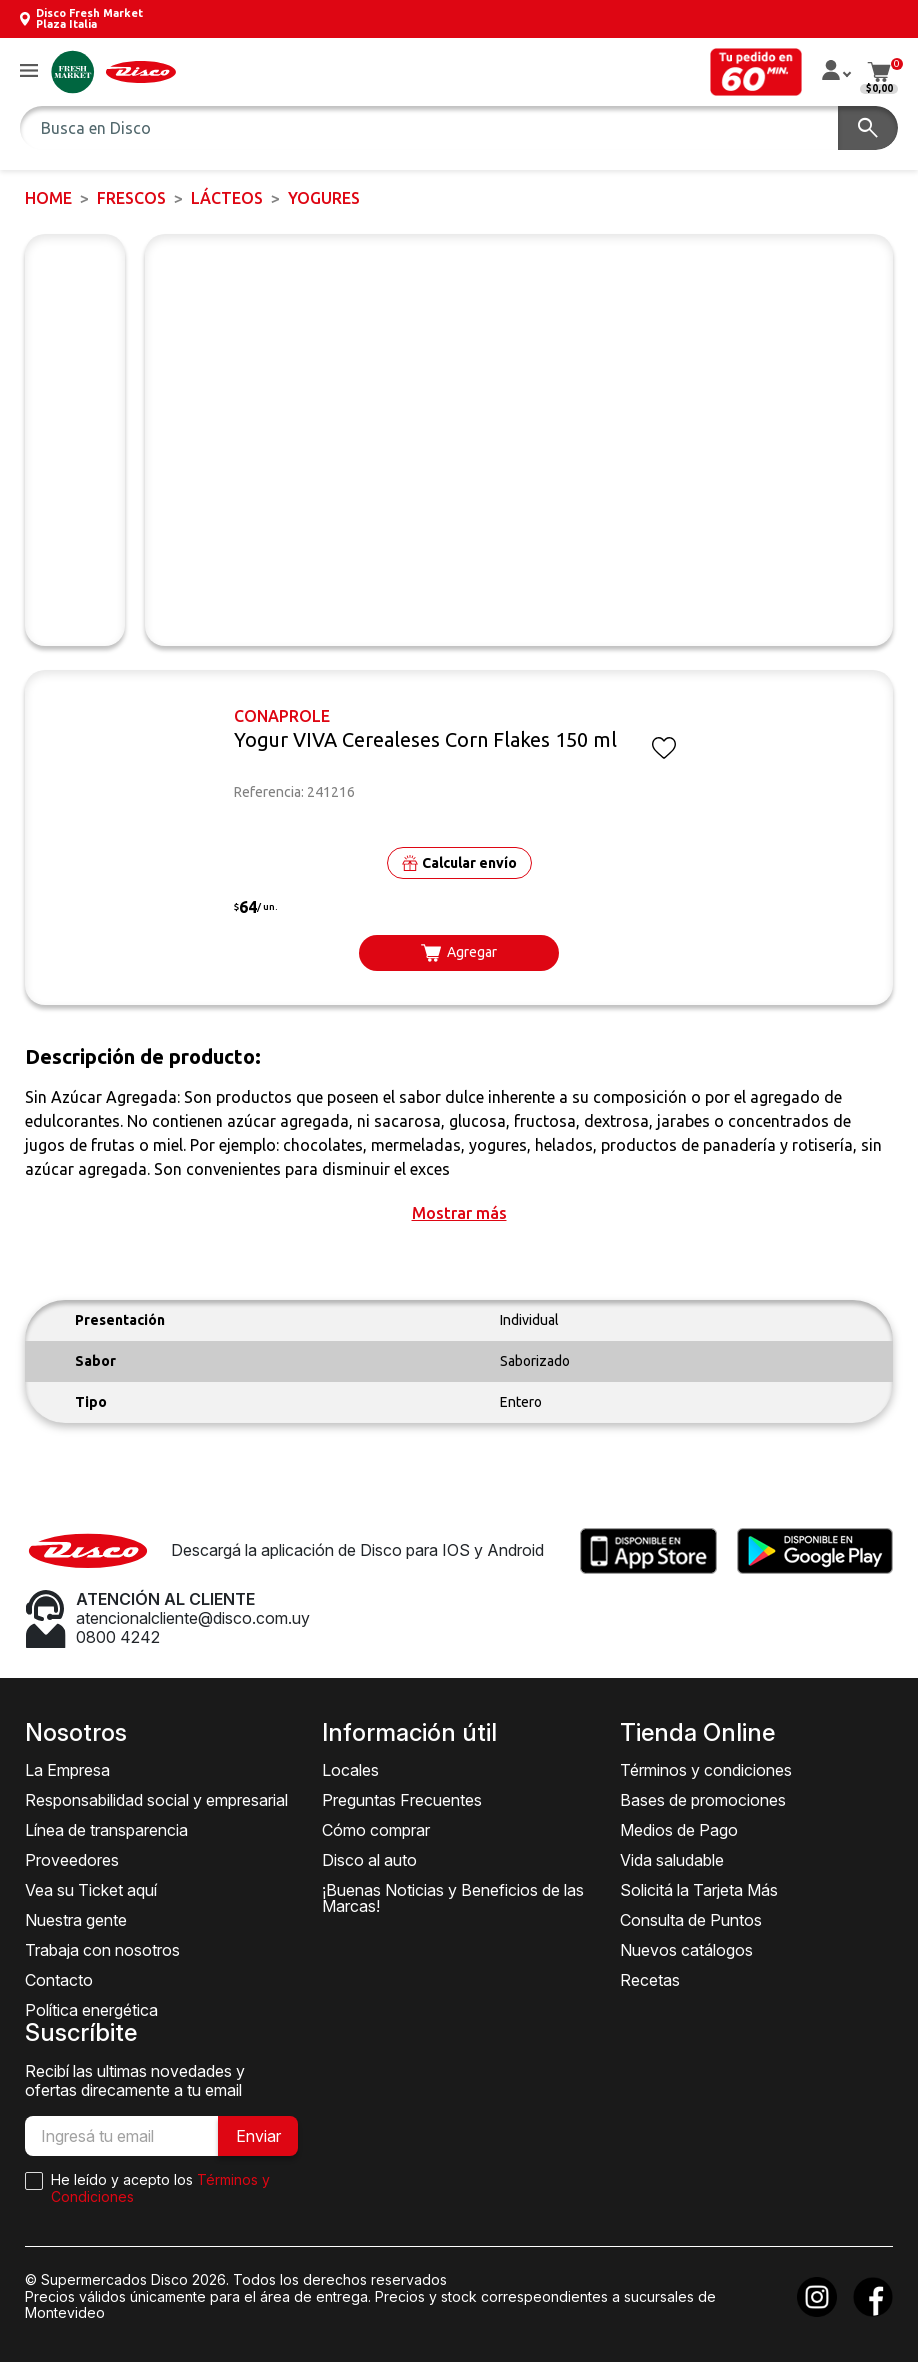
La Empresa (67, 1770)
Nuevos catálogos (686, 1950)
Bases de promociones (703, 1800)
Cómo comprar (376, 1830)
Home (48, 198)
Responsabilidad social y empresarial (156, 1800)
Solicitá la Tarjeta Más (699, 1890)
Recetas (650, 1980)
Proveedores (72, 1860)
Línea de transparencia (106, 1830)
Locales (350, 1770)
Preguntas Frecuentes (402, 1800)
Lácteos (227, 198)
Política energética (91, 2010)
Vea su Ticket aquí (91, 1890)
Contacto (59, 1980)
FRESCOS (131, 198)
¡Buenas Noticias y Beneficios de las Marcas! (453, 1898)
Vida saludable (672, 1860)
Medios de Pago (679, 1830)
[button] (29, 71)
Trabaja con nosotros (102, 1950)
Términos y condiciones (706, 1770)
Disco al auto (369, 1860)
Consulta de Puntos (691, 1920)
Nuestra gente (76, 1920)
